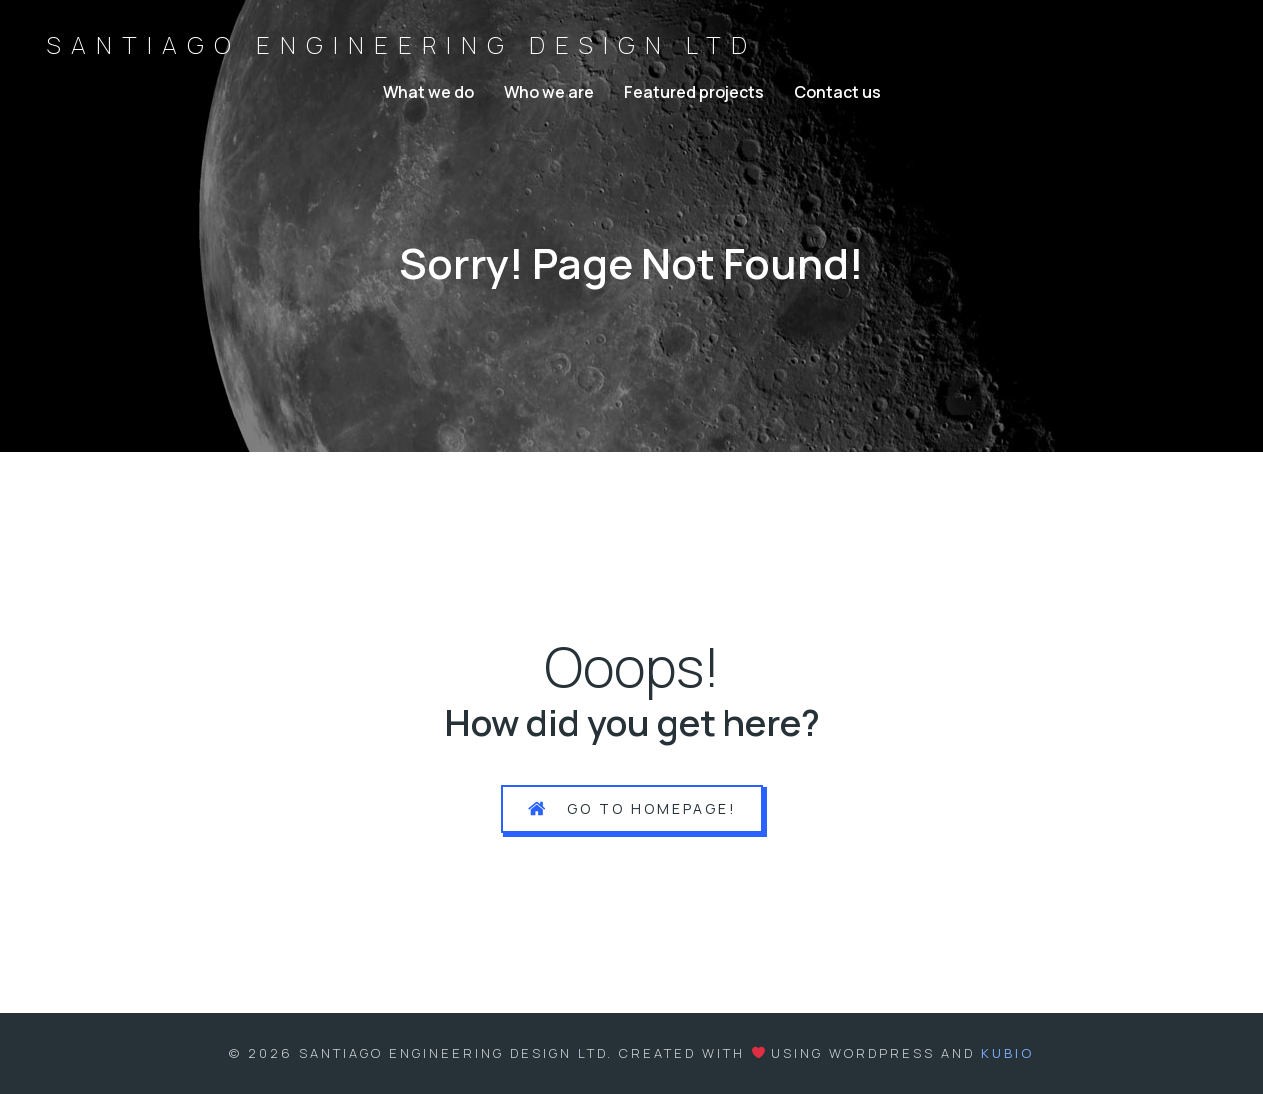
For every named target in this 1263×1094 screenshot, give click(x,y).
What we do (428, 92)
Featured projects (694, 92)
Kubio (1007, 1053)
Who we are (549, 92)
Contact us (837, 92)
